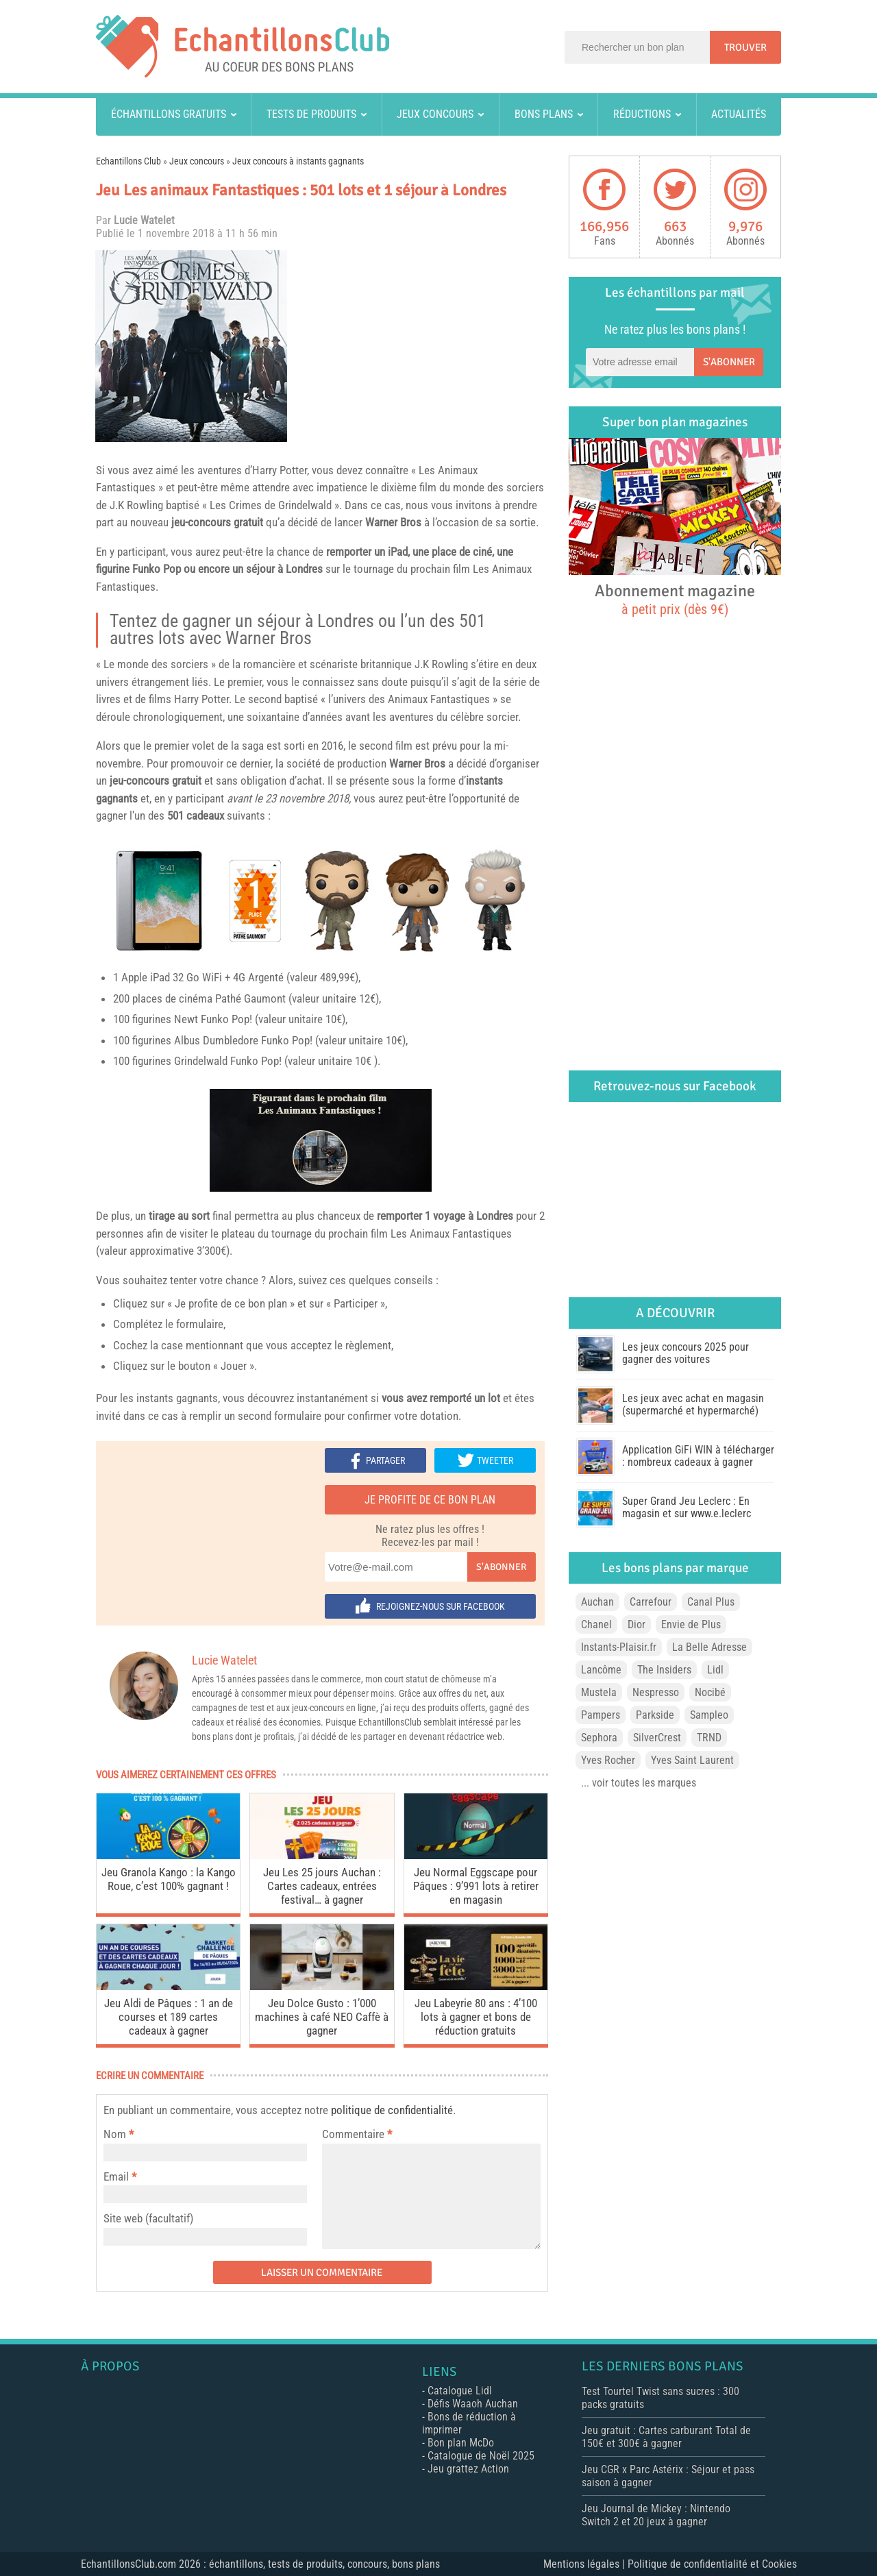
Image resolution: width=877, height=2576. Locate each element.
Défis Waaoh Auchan (473, 2403)
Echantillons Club (128, 161)
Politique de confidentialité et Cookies (712, 2564)
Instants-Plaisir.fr (618, 1647)
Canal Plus (710, 1601)
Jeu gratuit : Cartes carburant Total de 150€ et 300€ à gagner (666, 2437)
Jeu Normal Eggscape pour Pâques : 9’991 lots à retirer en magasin (476, 1885)
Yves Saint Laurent (692, 1760)
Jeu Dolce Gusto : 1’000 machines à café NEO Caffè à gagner (321, 2016)
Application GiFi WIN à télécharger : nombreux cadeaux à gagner (698, 1456)
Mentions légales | (585, 2564)
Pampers (600, 1714)
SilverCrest (657, 1737)
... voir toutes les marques (638, 1782)
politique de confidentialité (392, 2110)
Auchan (597, 1601)
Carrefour (650, 1601)
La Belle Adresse (709, 1647)
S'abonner (501, 1567)
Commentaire (357, 2134)
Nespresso (655, 1692)
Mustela (599, 1692)
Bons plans (544, 114)
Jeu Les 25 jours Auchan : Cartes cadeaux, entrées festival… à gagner (322, 1885)
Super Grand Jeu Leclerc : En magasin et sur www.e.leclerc (686, 1507)
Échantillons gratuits (168, 114)
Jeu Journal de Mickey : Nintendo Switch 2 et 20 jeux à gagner (656, 2515)
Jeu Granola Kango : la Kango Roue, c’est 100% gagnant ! (168, 1879)
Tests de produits (311, 114)
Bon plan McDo (461, 2442)
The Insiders (664, 1669)
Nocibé (710, 1692)
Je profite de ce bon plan (430, 1499)
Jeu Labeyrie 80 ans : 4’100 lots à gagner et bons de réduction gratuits (476, 2016)
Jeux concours (435, 114)
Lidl (715, 1669)
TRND (709, 1737)
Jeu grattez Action (468, 2468)
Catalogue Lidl (460, 2390)
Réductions (642, 114)
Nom (114, 2134)
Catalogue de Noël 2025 (481, 2455)
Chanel (596, 1624)
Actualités (738, 114)
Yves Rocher (608, 1760)
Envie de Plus (691, 1624)
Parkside (655, 1714)
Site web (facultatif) (148, 2218)
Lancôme (601, 1669)
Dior (636, 1624)
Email (116, 2176)
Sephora (599, 1737)
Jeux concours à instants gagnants (298, 161)
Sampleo (709, 1714)
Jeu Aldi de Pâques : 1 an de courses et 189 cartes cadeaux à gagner (168, 2016)
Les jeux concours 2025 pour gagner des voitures (685, 1353)
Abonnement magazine (675, 598)
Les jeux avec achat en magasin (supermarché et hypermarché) (693, 1404)
